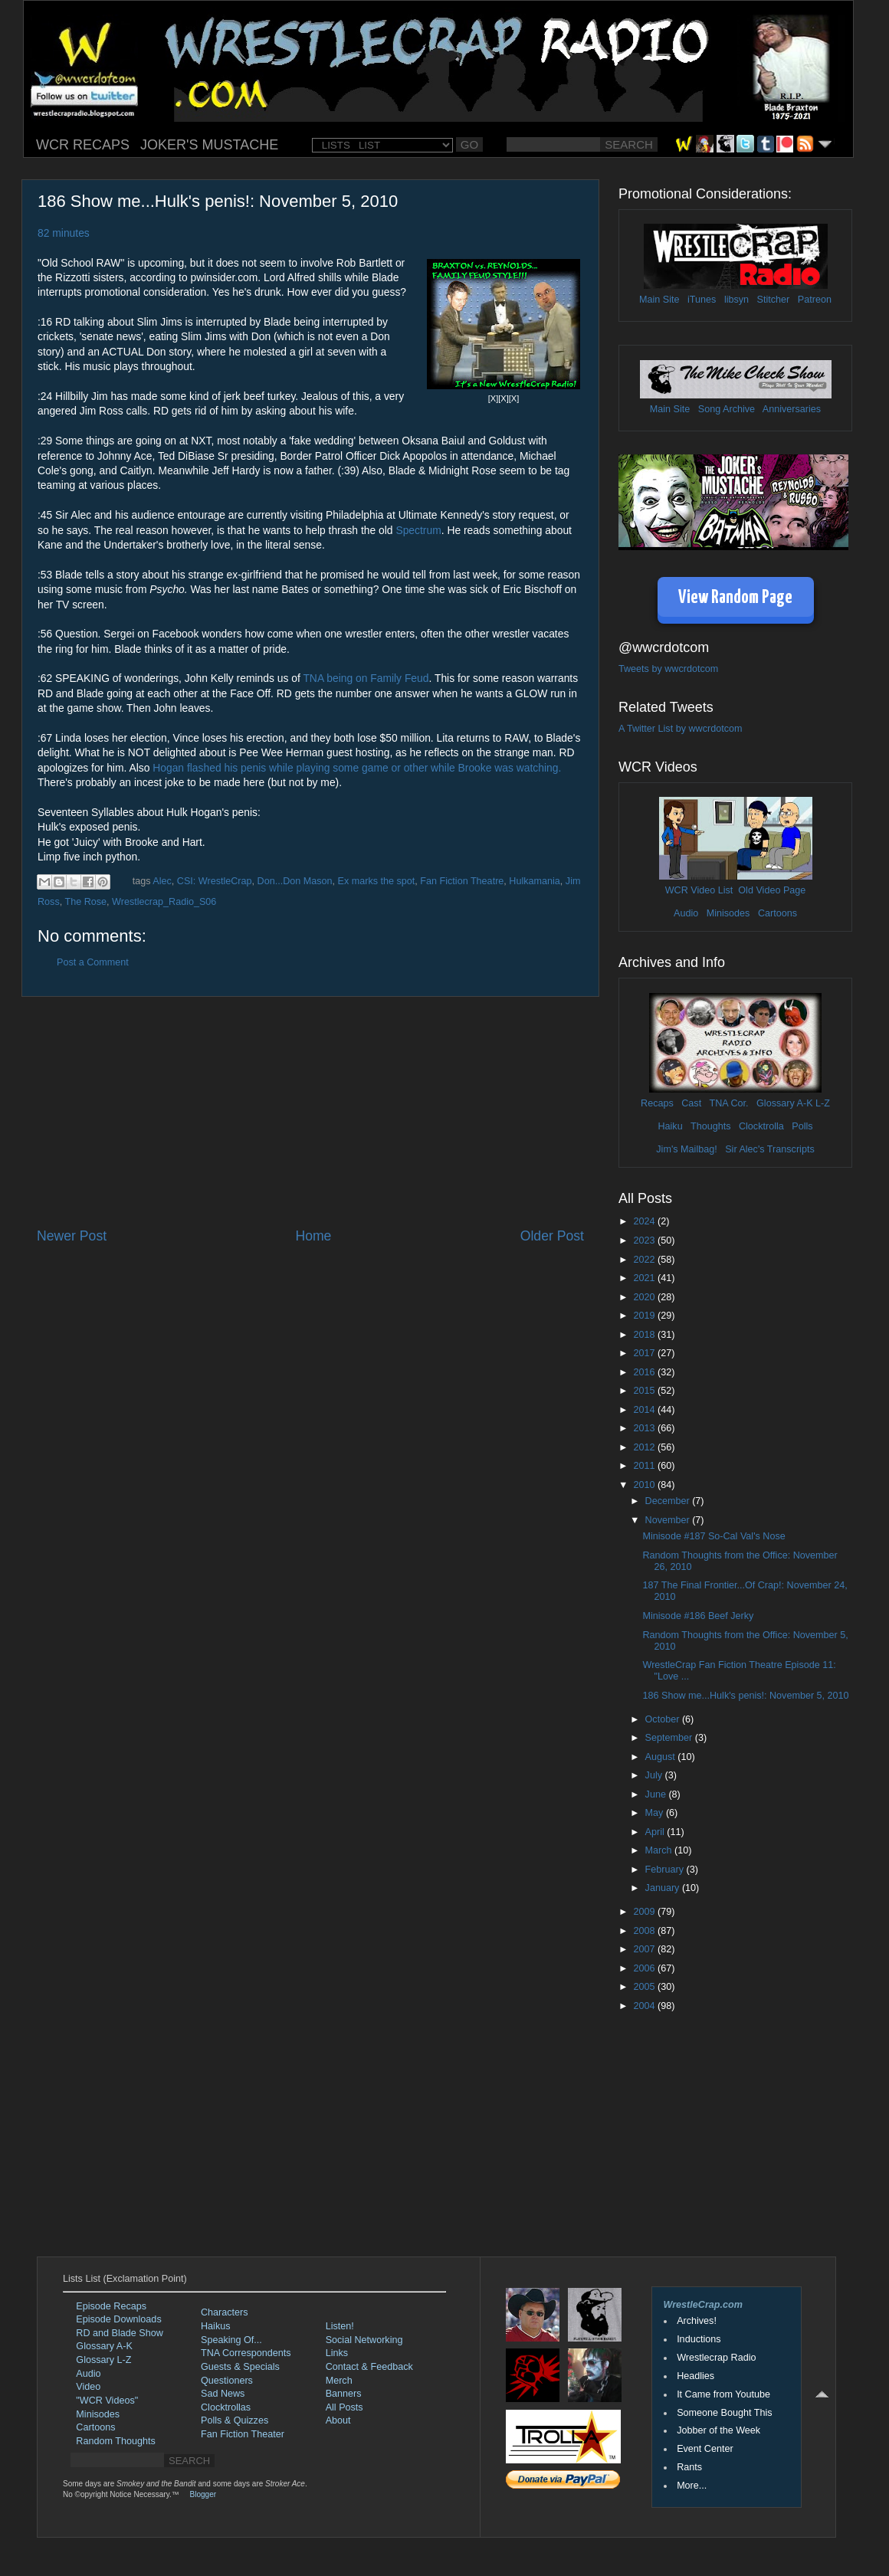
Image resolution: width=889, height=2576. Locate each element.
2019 (645, 1315)
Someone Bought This (724, 2412)
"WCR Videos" (107, 2400)
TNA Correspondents (246, 2353)
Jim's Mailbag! (686, 1149)
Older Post (552, 1236)
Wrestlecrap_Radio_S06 (164, 901)
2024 (645, 1221)
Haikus (216, 2326)
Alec (162, 881)
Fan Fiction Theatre (462, 881)
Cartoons (777, 913)
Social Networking (364, 2340)
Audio (686, 913)
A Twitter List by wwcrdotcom (680, 728)
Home (313, 1236)
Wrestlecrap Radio (716, 2357)
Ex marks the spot (376, 881)
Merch (339, 2380)
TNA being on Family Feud (365, 678)
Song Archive (726, 409)
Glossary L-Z (103, 2360)
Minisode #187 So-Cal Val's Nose (713, 1536)
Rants (689, 2467)
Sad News (222, 2393)
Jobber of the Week (718, 2430)
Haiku (670, 1126)
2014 (645, 1409)
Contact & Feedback (369, 2366)
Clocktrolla (761, 1126)
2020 (645, 1297)
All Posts (344, 2407)
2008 (645, 1930)
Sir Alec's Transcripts (769, 1149)
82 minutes (64, 233)
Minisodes (728, 913)
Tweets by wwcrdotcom (668, 669)
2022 (645, 1259)
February (666, 1869)
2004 (645, 2006)
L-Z (821, 1103)
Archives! (697, 2320)
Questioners (227, 2380)
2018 (645, 1334)
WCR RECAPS (83, 144)
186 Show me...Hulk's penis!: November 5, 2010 (745, 1695)
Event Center (705, 2448)
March (660, 1850)
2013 (645, 1428)
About (338, 2420)
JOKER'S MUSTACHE (209, 144)
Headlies (695, 2376)
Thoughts (711, 1126)
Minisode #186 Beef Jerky (697, 1616)
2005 (645, 1986)
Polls (802, 1126)
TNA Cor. (728, 1103)
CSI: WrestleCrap (214, 881)
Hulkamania (534, 881)
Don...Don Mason (295, 881)
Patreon (815, 299)
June (657, 1794)
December (669, 1501)
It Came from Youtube (723, 2394)
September (670, 1737)
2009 (645, 1911)
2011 (645, 1465)
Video (88, 2386)
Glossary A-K (784, 1103)
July (655, 1775)
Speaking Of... (231, 2340)
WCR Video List (699, 890)
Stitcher (773, 299)
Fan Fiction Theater (242, 2434)
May (655, 1812)
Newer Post (72, 1236)
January (663, 1888)
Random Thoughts (115, 2441)
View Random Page (735, 598)
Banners (344, 2393)
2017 (645, 1353)
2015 (645, 1390)
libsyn (736, 299)
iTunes (701, 299)
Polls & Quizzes (234, 2420)
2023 (645, 1240)
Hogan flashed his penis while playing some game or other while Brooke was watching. (357, 768)
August (661, 1757)
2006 (645, 1968)
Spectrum (418, 530)
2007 (645, 1949)
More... (692, 2485)
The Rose (85, 901)
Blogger (203, 2494)
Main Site (659, 299)
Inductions (698, 2339)
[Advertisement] (310, 1112)
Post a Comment (93, 962)
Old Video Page (771, 890)
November (669, 1520)
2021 (645, 1278)
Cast (691, 1103)
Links (337, 2353)
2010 (645, 1485)
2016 (645, 1372)
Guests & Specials (240, 2366)
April (656, 1832)
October (663, 1719)
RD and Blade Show (119, 2333)
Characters (224, 2312)
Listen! (340, 2326)
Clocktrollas (226, 2407)
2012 (645, 1447)
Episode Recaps (111, 2306)
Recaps (657, 1103)
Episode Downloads (118, 2319)
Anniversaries (792, 409)
